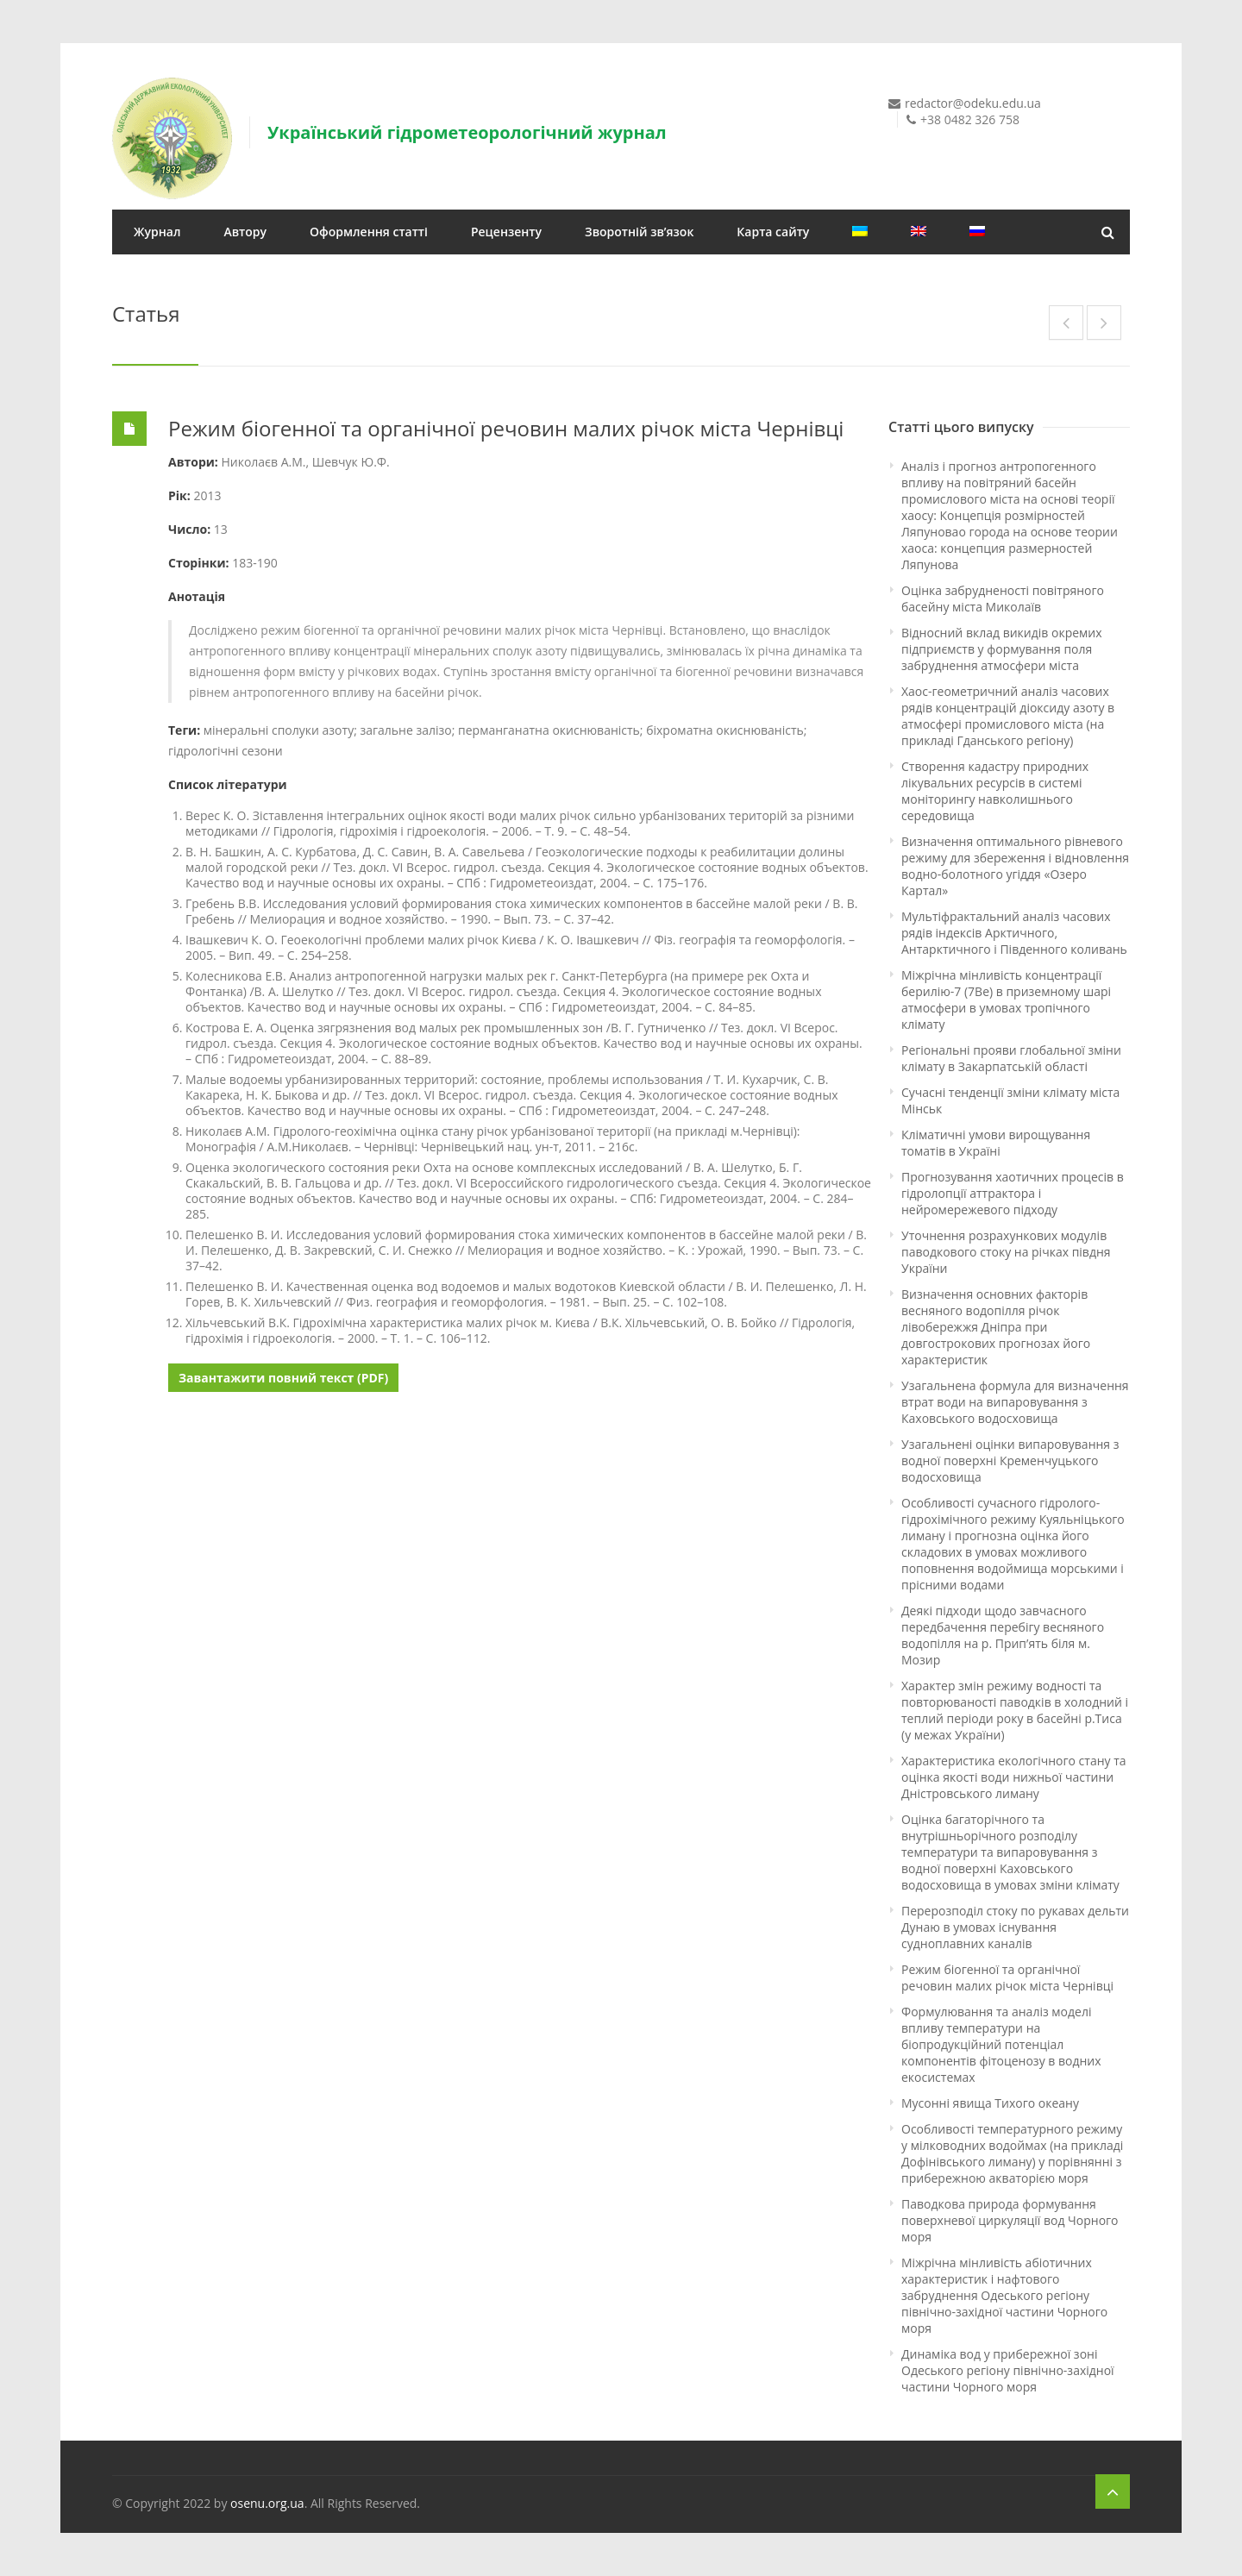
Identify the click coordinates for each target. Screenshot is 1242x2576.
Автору (245, 231)
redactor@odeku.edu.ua (973, 103)
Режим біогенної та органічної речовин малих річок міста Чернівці (506, 428)
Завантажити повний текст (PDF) (283, 1377)
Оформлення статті (369, 231)
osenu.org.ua (267, 2503)
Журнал (157, 231)
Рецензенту (506, 231)
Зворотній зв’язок (639, 231)
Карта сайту (773, 231)
